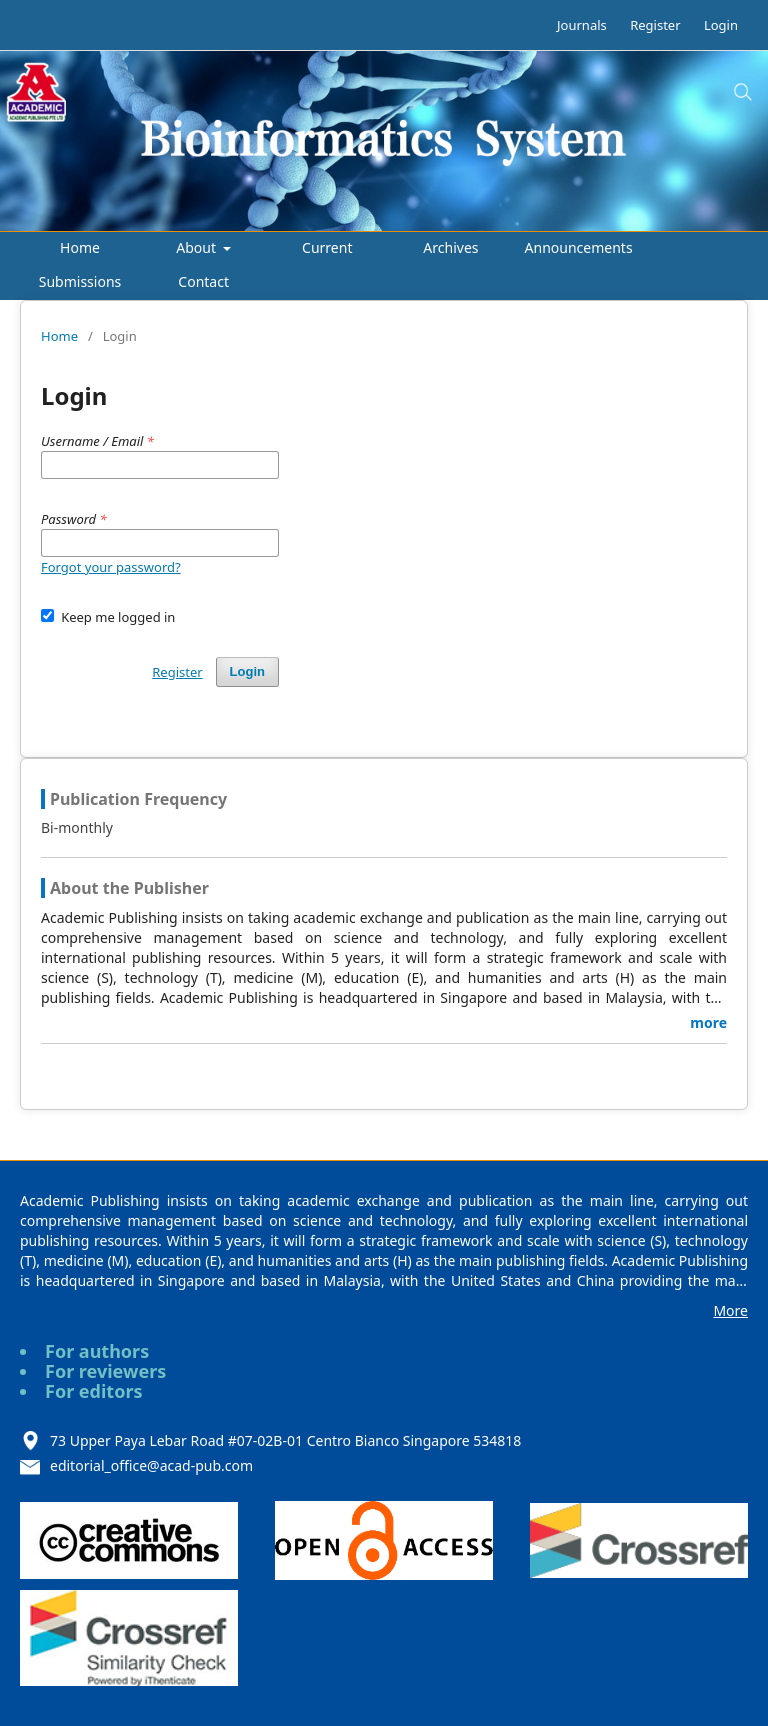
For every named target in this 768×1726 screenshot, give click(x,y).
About (197, 247)
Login (721, 25)
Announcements (579, 247)
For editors (94, 1391)
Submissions (80, 281)
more (708, 1022)
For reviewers (105, 1371)
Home (80, 247)
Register (655, 25)
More (730, 1310)
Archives (450, 247)
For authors (97, 1351)
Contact (203, 281)
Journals (582, 25)
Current (327, 247)
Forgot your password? (111, 567)
